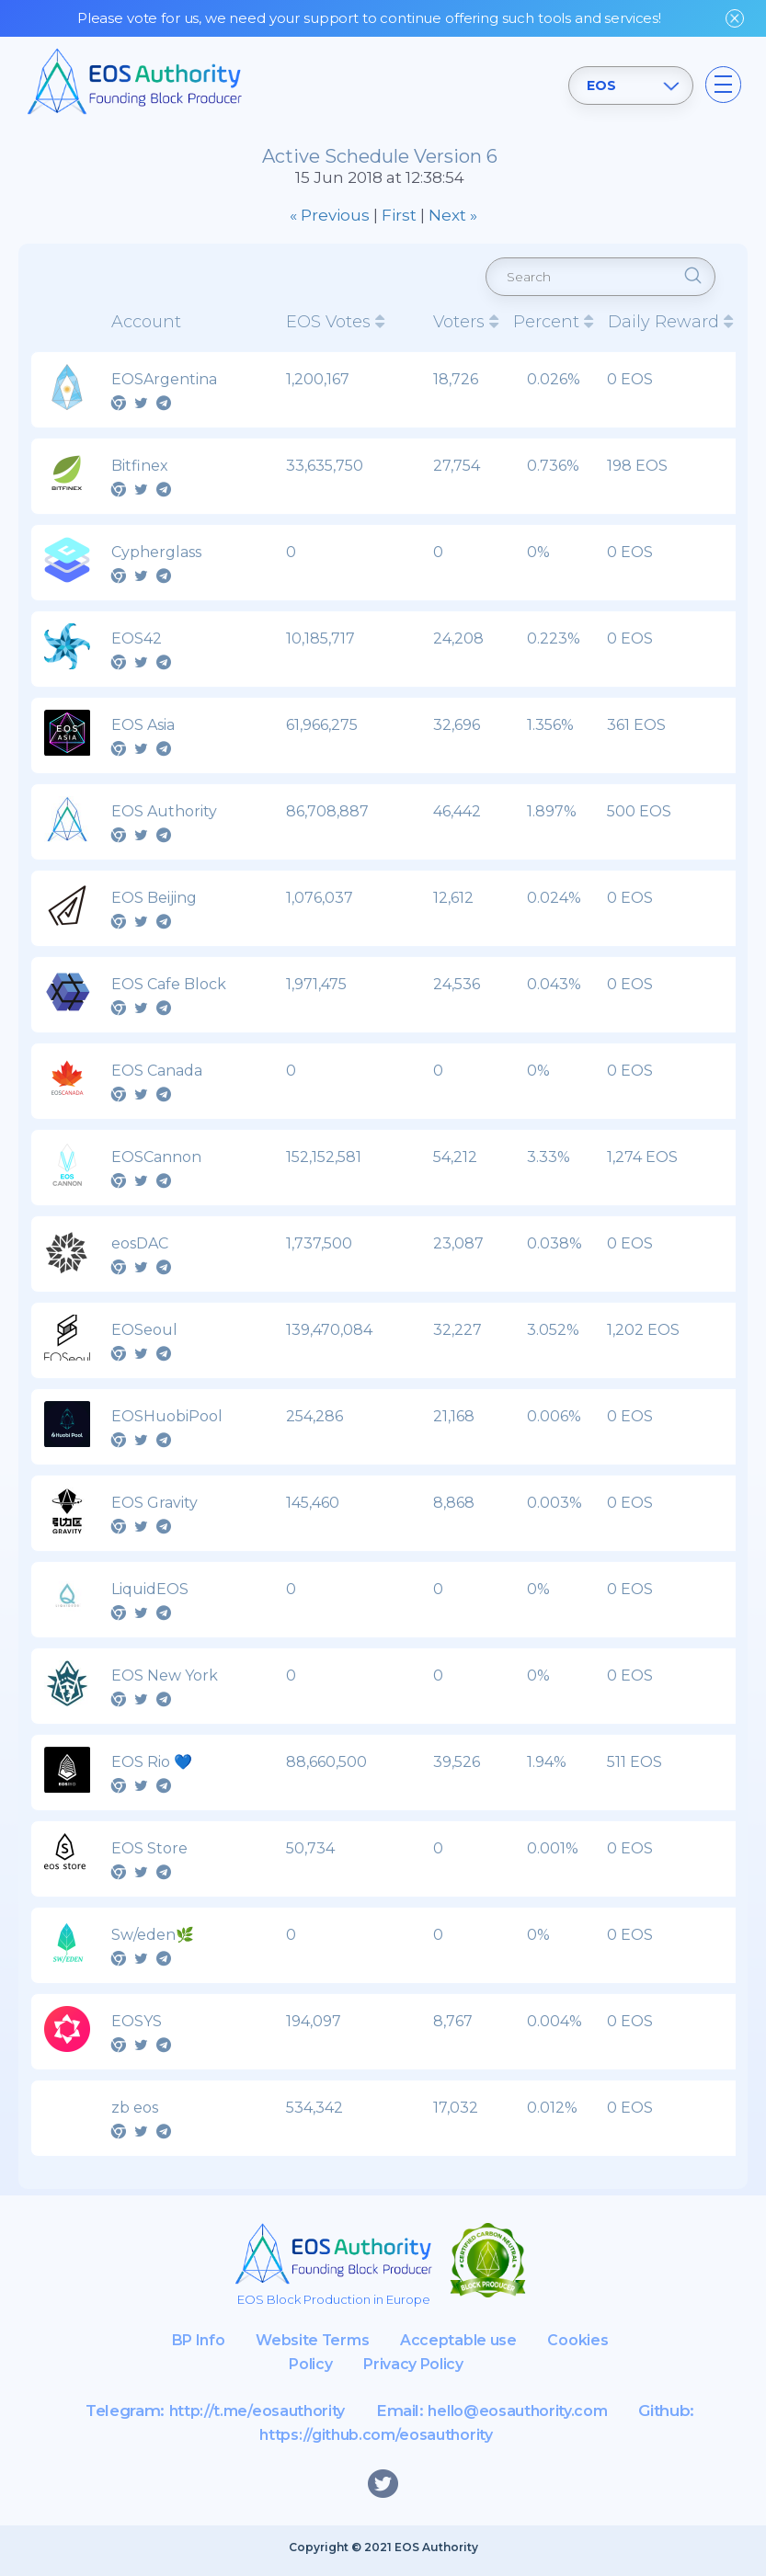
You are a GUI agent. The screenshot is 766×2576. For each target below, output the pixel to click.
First (399, 215)
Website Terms (352, 2346)
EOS (598, 85)
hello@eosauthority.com (523, 2417)
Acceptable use (503, 2346)
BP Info (230, 2346)
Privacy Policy (456, 2370)
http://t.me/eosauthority (250, 2417)
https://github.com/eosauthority (376, 2441)
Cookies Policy (313, 2370)
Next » (453, 215)
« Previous (330, 215)
